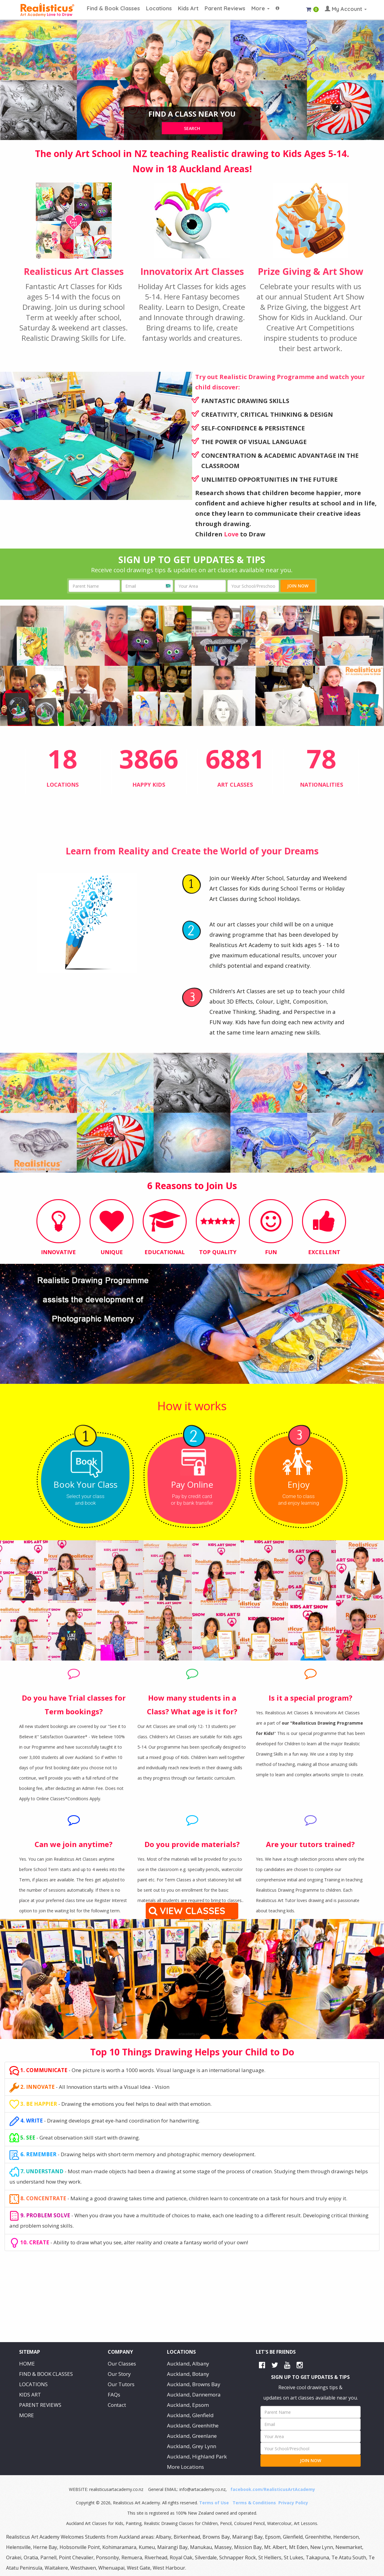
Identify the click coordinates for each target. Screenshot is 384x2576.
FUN (271, 1252)
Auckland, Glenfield (190, 2415)
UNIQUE (111, 1252)
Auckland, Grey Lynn (191, 2446)
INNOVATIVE (58, 1252)
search (192, 128)
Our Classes (122, 2363)
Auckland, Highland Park (197, 2456)
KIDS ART (30, 2394)
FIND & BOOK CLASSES (46, 2373)
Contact (117, 2404)
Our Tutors (121, 2384)
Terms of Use (214, 2503)
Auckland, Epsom (188, 2404)
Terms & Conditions (254, 2503)
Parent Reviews (225, 8)
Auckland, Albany (188, 2363)
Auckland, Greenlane (192, 2435)
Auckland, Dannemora (194, 2394)
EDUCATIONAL (164, 1252)
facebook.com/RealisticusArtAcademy (272, 2489)
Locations (159, 8)
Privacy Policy (293, 2503)
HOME (27, 2363)
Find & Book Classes (113, 8)
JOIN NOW (297, 586)
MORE (26, 2415)
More (260, 8)
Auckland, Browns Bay (193, 2384)
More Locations (185, 2466)
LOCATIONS (33, 2384)
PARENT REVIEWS (40, 2404)
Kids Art (188, 8)
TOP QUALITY (217, 1252)
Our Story (119, 2373)
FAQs (114, 2394)
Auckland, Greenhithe (193, 2425)
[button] (277, 5)
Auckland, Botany (188, 2373)
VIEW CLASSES (188, 1911)
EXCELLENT (324, 1252)
